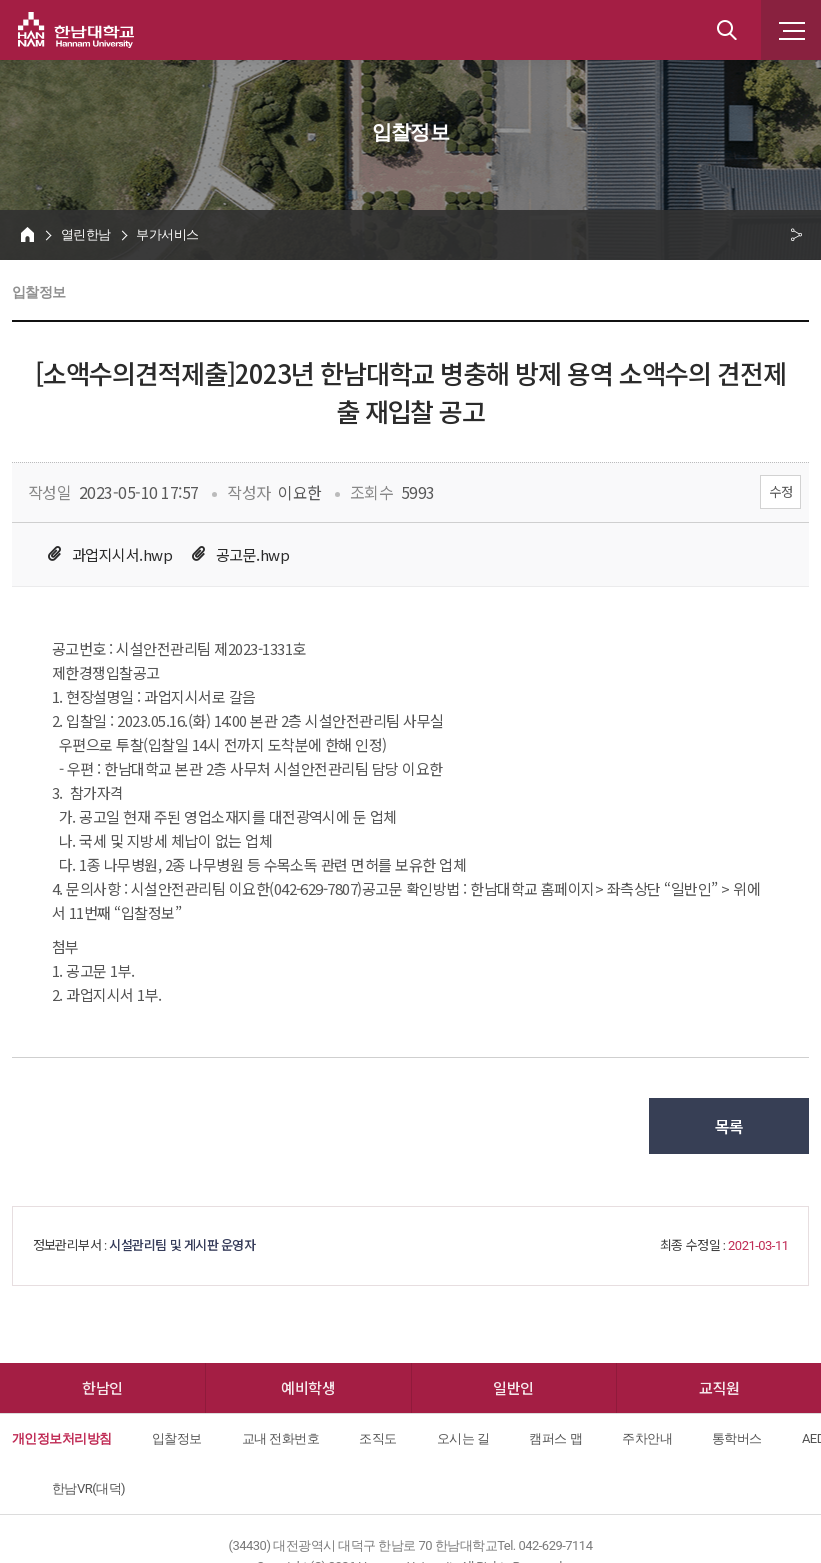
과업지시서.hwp (122, 554)
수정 (780, 491)
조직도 (377, 1438)
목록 (729, 1126)
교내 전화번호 (281, 1438)
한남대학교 (76, 30)
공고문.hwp (252, 554)
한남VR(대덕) (88, 1488)
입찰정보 (177, 1438)
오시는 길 (463, 1438)
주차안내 (647, 1438)
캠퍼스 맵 (555, 1438)
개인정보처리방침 (62, 1438)
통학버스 (737, 1438)
